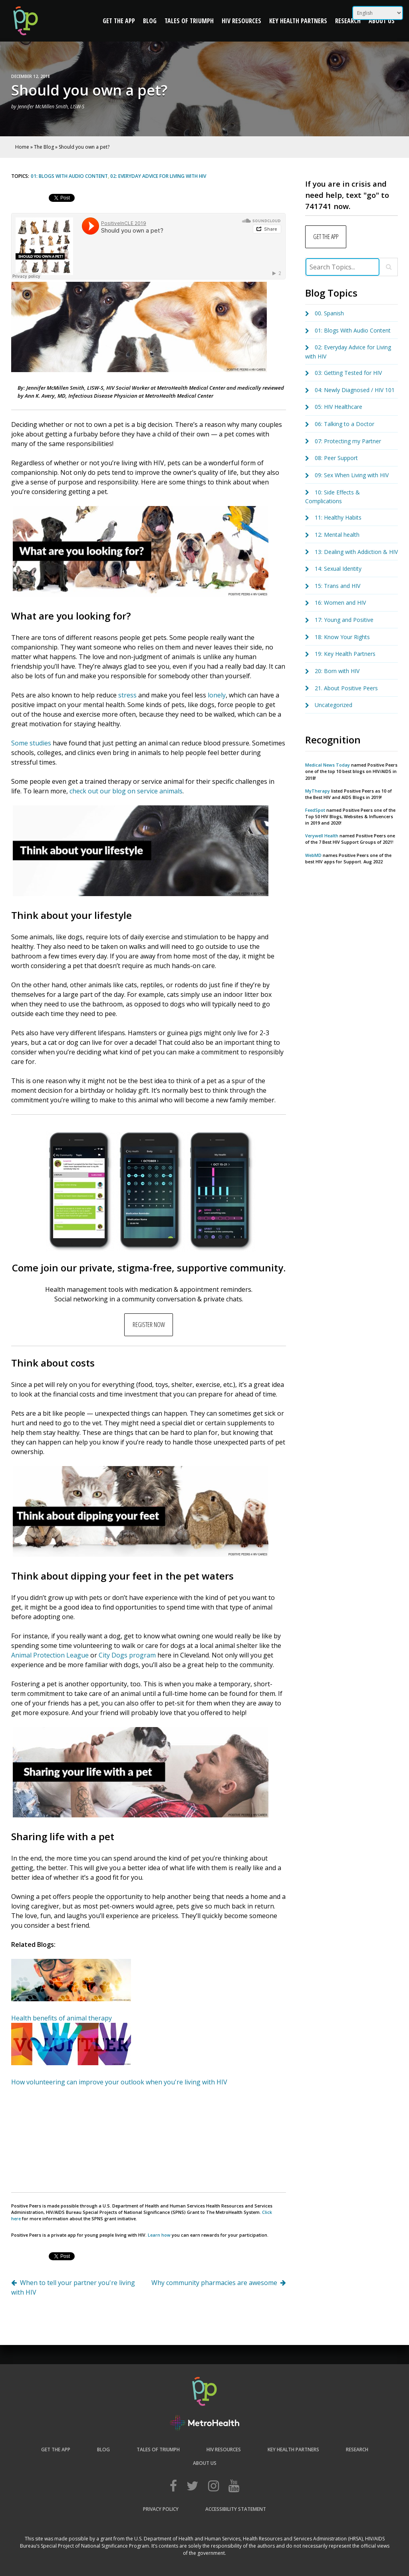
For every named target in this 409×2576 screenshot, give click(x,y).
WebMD (314, 855)
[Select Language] (377, 13)
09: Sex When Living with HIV (352, 475)
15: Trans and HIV (337, 586)
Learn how (159, 2235)
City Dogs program (127, 1655)
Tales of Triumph (189, 20)
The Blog (44, 146)
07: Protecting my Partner (348, 441)
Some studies (31, 743)
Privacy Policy (161, 2509)
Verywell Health (321, 836)
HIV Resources (241, 20)
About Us (382, 20)
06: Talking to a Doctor (344, 424)
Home (22, 146)
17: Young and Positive (344, 620)
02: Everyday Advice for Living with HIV (158, 176)
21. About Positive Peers (346, 688)
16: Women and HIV (340, 602)
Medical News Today (327, 765)
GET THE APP (325, 236)
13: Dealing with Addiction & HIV (356, 552)
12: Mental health (337, 534)
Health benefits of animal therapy (61, 2018)
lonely (217, 695)
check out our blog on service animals (126, 791)
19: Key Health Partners (345, 653)
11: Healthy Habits (338, 517)
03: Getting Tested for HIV (348, 373)
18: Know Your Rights (342, 637)
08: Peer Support (336, 458)
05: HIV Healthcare (338, 406)
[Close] (388, 266)
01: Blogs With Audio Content (69, 176)
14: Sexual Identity (338, 568)
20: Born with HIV (337, 671)
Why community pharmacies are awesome (214, 2282)
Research (348, 20)
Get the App (119, 20)
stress (127, 695)
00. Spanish (329, 313)
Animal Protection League (50, 1655)
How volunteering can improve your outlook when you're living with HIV (119, 2082)
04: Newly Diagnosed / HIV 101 (355, 390)
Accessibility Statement (235, 2509)
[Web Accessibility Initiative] (204, 2428)
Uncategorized (333, 705)
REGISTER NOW (149, 1324)
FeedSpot (315, 810)
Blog (150, 20)
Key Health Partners (298, 20)
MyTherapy (317, 791)
